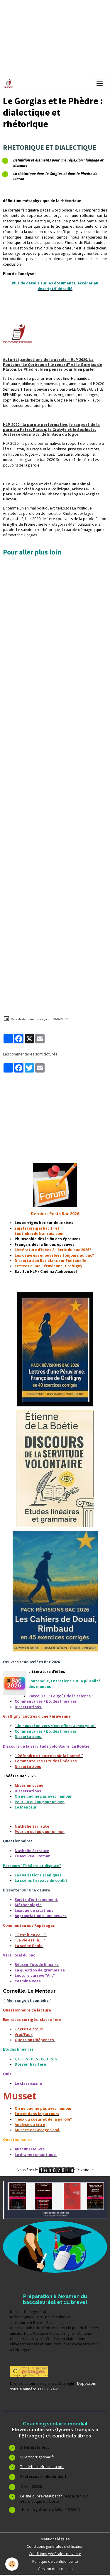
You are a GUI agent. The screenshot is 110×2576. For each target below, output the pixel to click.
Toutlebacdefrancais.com (42, 2466)
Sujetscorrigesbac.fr (37, 2457)
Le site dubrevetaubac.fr (41, 2496)
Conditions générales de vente (55, 2553)
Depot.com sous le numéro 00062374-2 (53, 2386)
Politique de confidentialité (55, 2561)
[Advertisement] (55, 615)
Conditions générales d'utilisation (55, 2546)
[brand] (9, 83)
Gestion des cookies (55, 2568)
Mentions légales (55, 2539)
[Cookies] (11, 2564)
